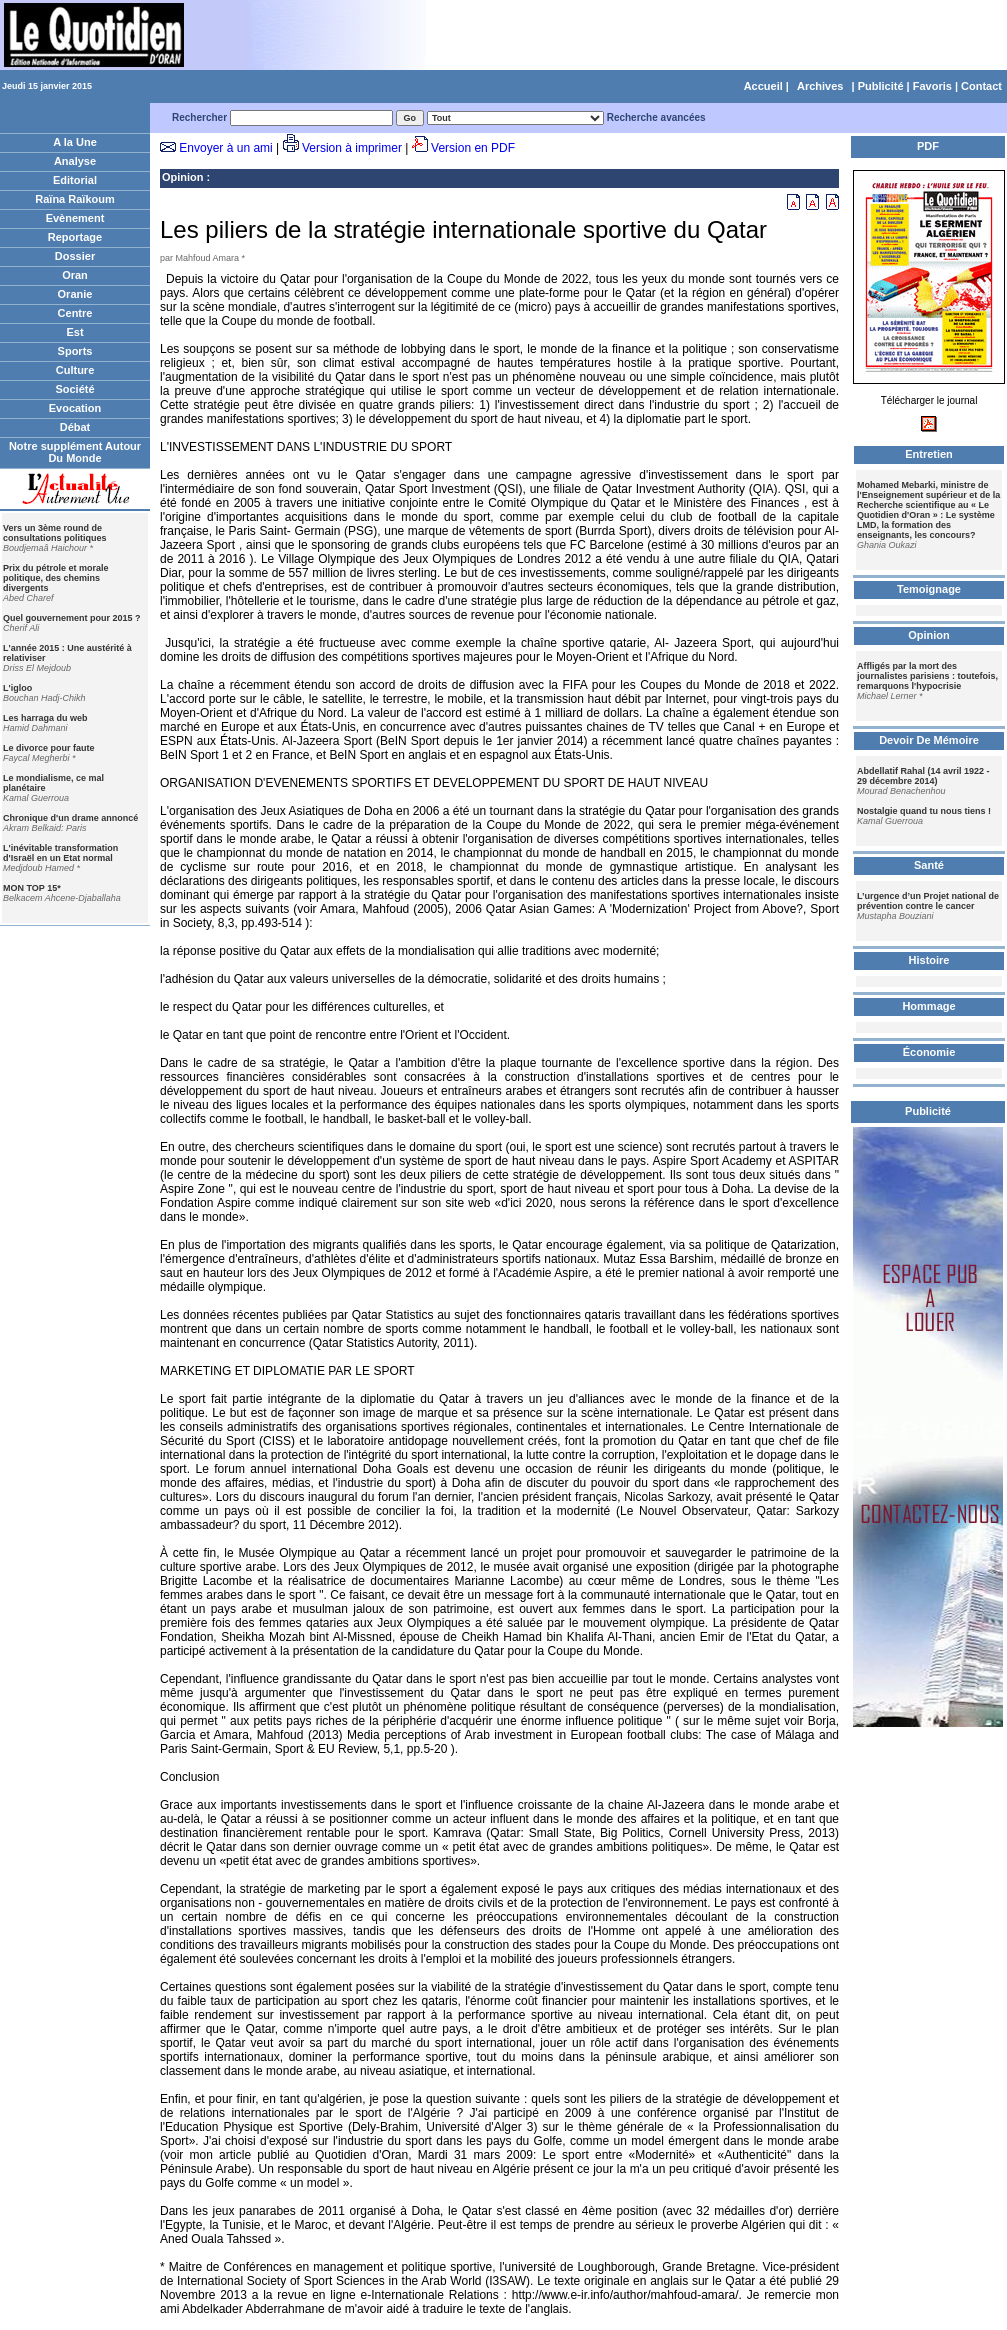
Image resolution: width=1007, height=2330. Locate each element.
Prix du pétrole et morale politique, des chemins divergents (56, 578)
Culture (75, 370)
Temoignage (929, 589)
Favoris (932, 86)
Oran (75, 275)
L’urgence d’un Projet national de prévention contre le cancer (928, 901)
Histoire (929, 960)
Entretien (929, 454)
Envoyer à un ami (225, 148)
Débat (75, 427)
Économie (929, 1052)
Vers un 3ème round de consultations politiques (55, 533)
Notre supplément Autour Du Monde (75, 452)
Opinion (183, 177)
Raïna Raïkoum (74, 199)
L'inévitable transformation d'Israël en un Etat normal (60, 853)
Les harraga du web (45, 718)
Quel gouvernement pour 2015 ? (72, 618)
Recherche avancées (656, 117)
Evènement (75, 218)
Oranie (75, 294)
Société (74, 389)
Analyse (75, 161)
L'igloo (17, 688)
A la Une (75, 142)
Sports (75, 351)
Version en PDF (473, 148)
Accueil (763, 86)
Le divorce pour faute (49, 748)
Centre (75, 313)
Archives (820, 86)
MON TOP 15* (32, 888)
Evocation (75, 408)
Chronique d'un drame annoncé (70, 818)
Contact (981, 86)
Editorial (75, 180)
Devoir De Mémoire (929, 740)
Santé (929, 865)
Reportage (75, 237)
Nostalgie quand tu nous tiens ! (924, 811)
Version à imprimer (352, 148)
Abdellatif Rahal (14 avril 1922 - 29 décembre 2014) (923, 776)
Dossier (75, 256)
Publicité (881, 86)
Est (74, 332)
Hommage (928, 1006)
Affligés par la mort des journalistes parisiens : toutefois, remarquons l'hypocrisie (927, 676)
